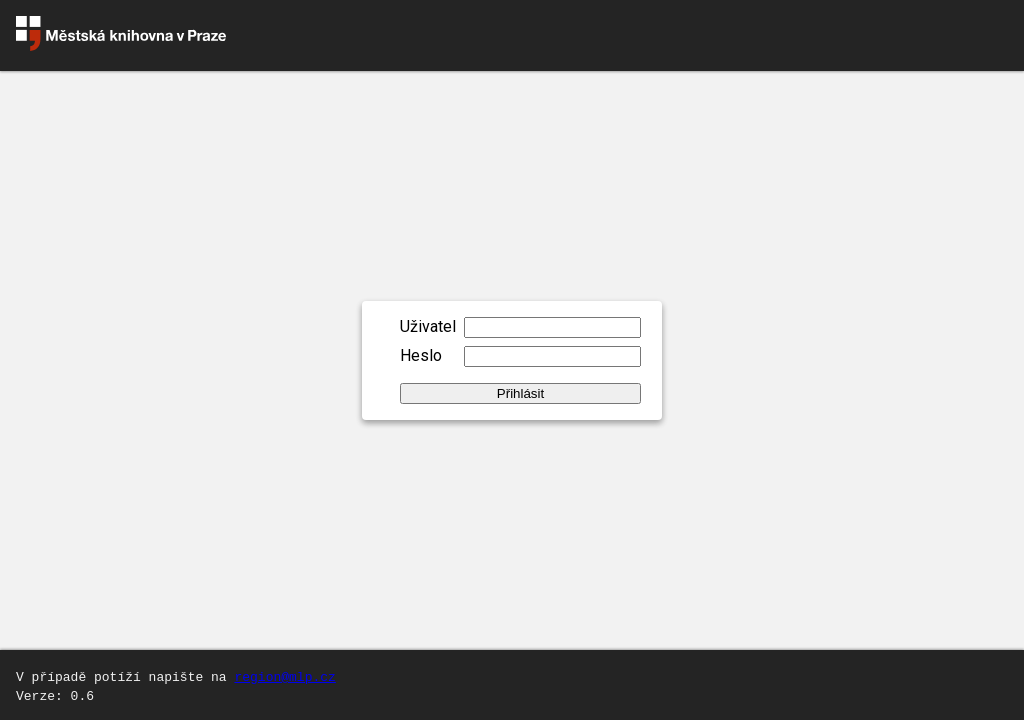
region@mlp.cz (284, 676)
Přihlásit (520, 393)
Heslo (421, 355)
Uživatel (428, 326)
